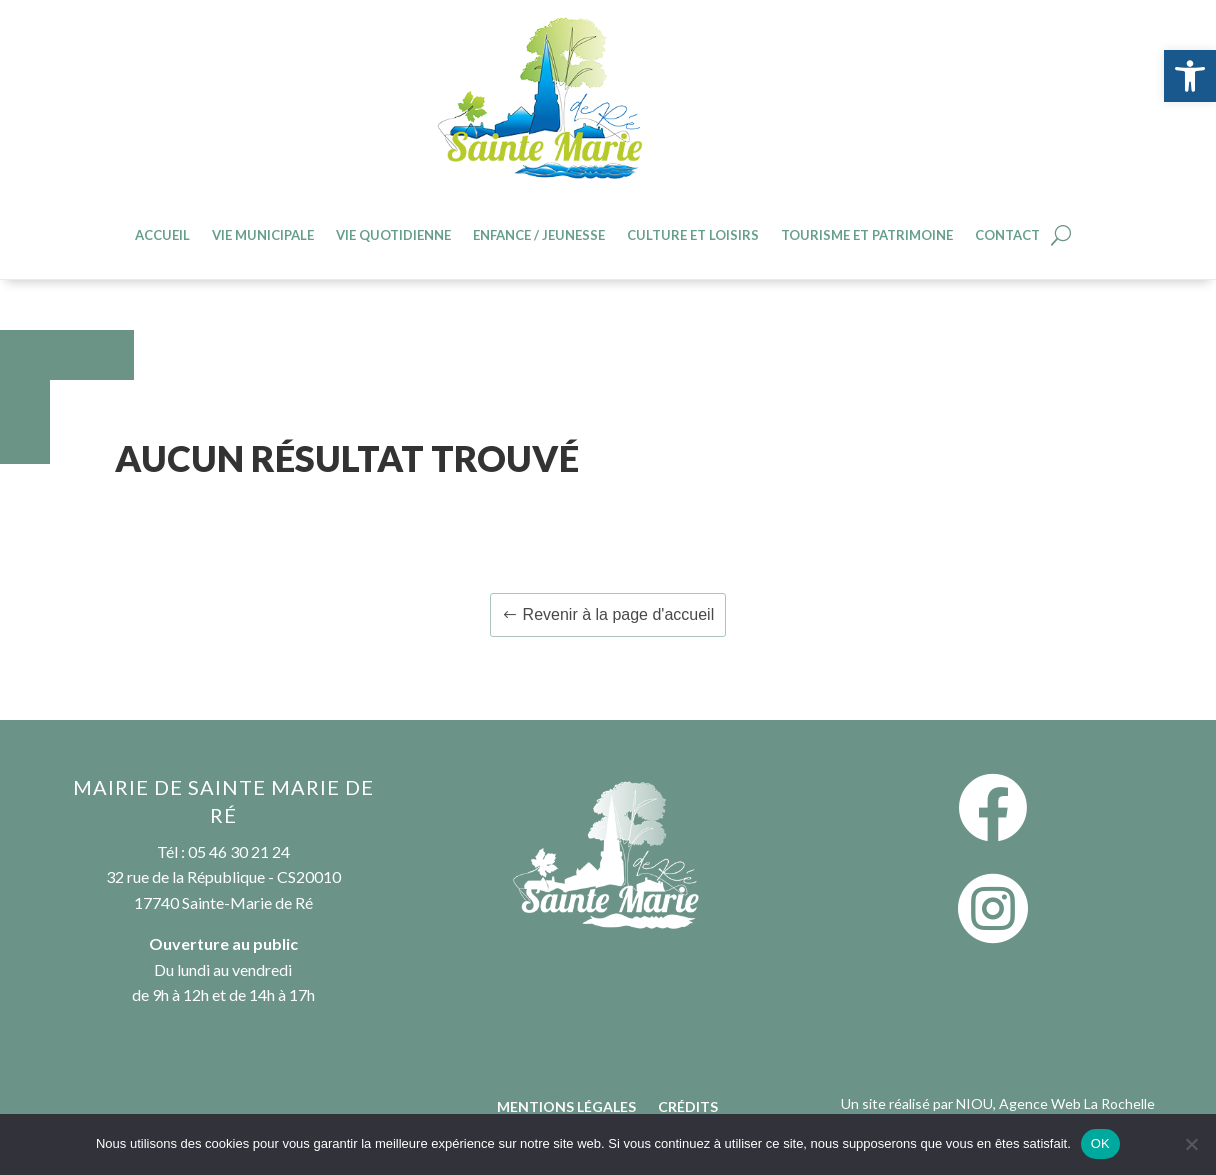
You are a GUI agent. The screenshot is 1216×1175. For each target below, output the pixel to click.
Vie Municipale (263, 235)
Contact (1007, 235)
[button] (1190, 76)
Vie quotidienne (393, 235)
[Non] (1191, 1144)
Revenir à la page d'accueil (619, 614)
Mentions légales (566, 1107)
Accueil (162, 235)
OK (1100, 1143)
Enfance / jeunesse (539, 235)
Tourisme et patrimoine (867, 235)
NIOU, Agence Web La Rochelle (1055, 1103)
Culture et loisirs (693, 235)
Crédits (688, 1107)
